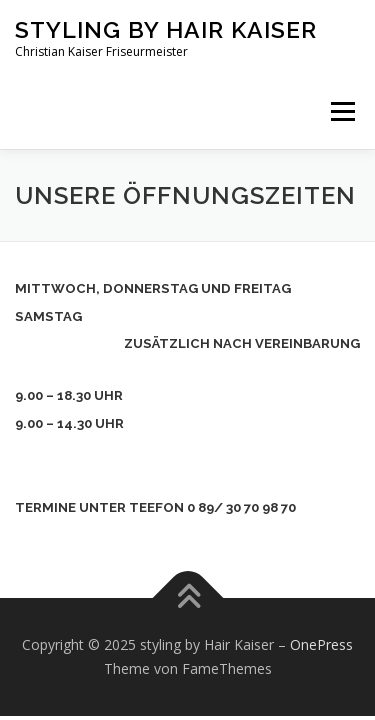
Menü (341, 111)
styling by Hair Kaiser (166, 29)
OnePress (321, 644)
